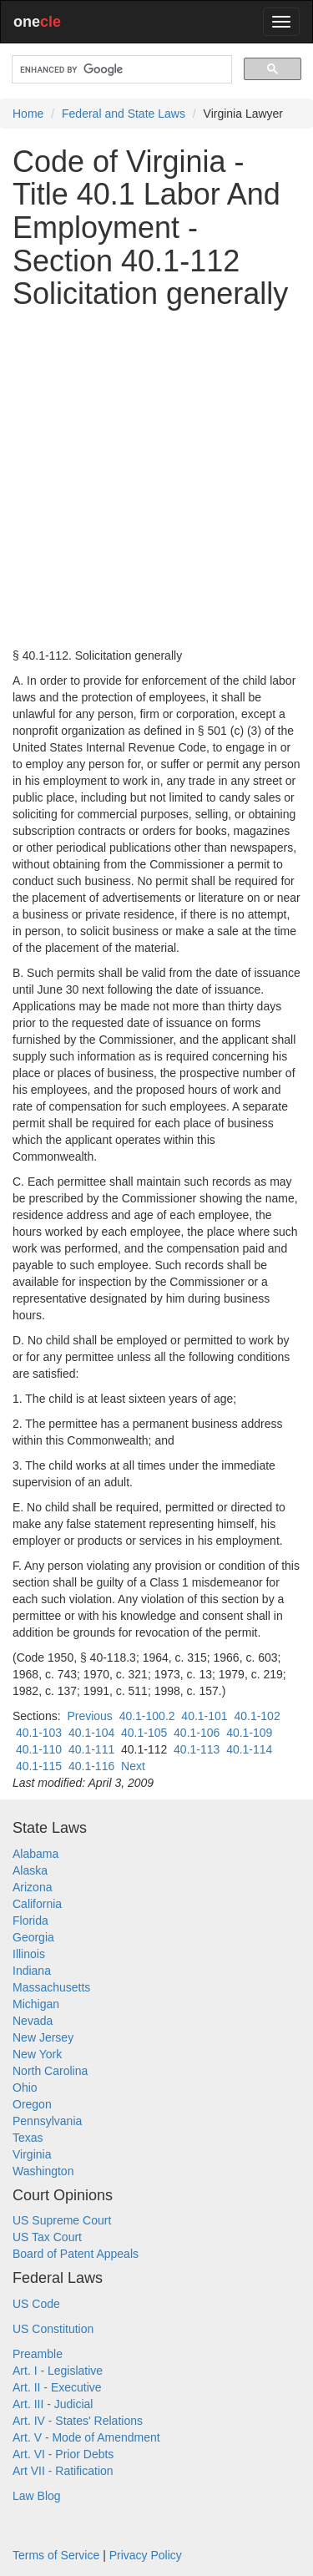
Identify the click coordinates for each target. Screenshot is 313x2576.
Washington (43, 2171)
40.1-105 (144, 1732)
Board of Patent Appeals (76, 2253)
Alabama (35, 1853)
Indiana (32, 1970)
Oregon (32, 2104)
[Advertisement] (156, 478)
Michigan (36, 2004)
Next (133, 1766)
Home (28, 113)
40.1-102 (257, 1716)
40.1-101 (204, 1716)
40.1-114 (249, 1749)
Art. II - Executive (57, 2387)
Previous (89, 1716)
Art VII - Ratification (63, 2470)
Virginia (32, 2154)
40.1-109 (249, 1732)
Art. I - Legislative (58, 2370)
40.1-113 (197, 1749)
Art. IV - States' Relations (78, 2420)
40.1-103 (39, 1732)
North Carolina (50, 2071)
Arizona (32, 1887)
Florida (30, 1920)
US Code (36, 2303)
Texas (28, 2137)
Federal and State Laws (123, 113)
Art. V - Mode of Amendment (86, 2437)
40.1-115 (39, 1766)
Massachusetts (51, 1987)
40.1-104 (91, 1732)
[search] (120, 69)
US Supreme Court (62, 2220)
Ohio (25, 2087)
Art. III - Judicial (53, 2404)
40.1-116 (91, 1766)
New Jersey (43, 2037)
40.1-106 (197, 1732)
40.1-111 (91, 1749)
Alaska (30, 1870)
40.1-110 (39, 1749)
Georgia (33, 1937)
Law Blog (37, 2496)
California (37, 1903)
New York (37, 2054)
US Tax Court (47, 2237)
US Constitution (53, 2329)
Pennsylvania (47, 2121)
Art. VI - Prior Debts (63, 2454)
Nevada (33, 2020)
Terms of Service (56, 2555)
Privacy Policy (145, 2555)
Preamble (38, 2354)
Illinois (29, 1954)
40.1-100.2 (147, 1716)
